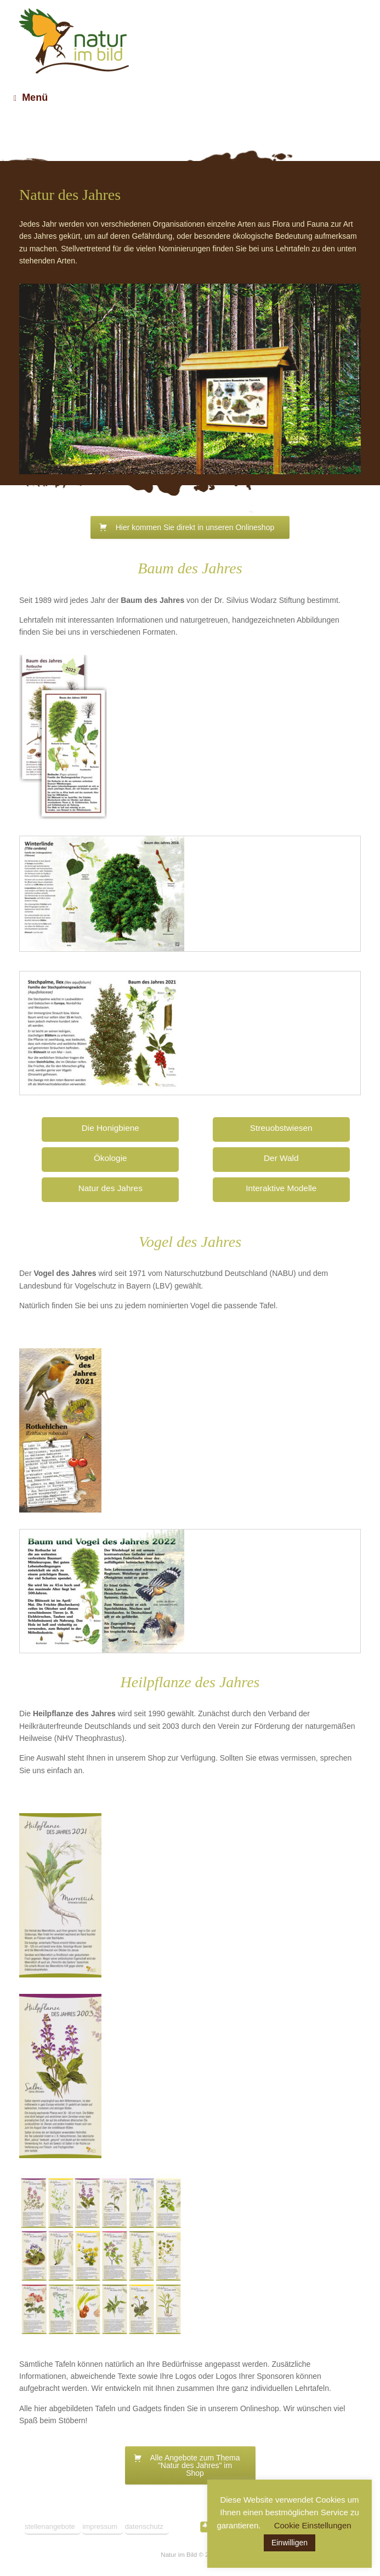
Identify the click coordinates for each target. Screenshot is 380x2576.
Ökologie (110, 1158)
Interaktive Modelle (281, 1188)
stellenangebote (50, 2526)
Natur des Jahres (110, 1188)
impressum (99, 2526)
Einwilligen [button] (289, 2542)
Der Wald (281, 1158)
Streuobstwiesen (281, 1127)
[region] (190, 379)
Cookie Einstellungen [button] (312, 2525)
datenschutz (144, 2526)
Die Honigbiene (110, 1127)
